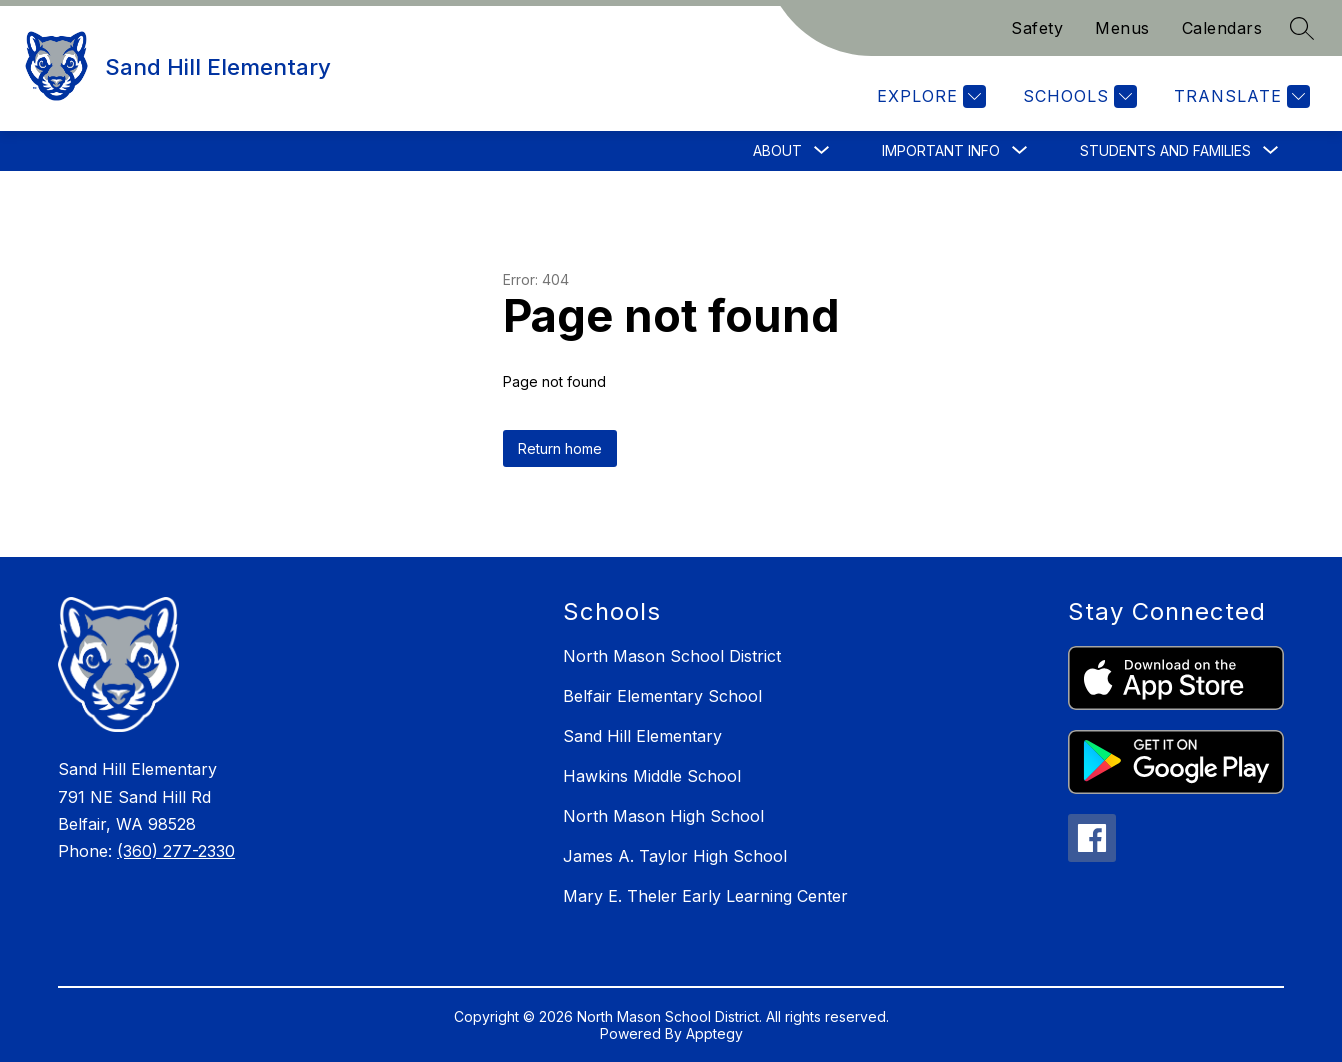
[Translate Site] (1239, 96)
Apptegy (714, 1033)
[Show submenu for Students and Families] (1165, 151)
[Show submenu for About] (777, 151)
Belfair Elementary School (662, 696)
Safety (1037, 28)
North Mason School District (672, 656)
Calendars (1222, 28)
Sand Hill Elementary (642, 736)
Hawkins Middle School (652, 776)
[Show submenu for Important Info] (941, 151)
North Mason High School (663, 816)
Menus (1122, 28)
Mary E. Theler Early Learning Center (705, 896)
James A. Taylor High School (675, 856)
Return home (560, 448)
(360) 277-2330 (176, 851)
